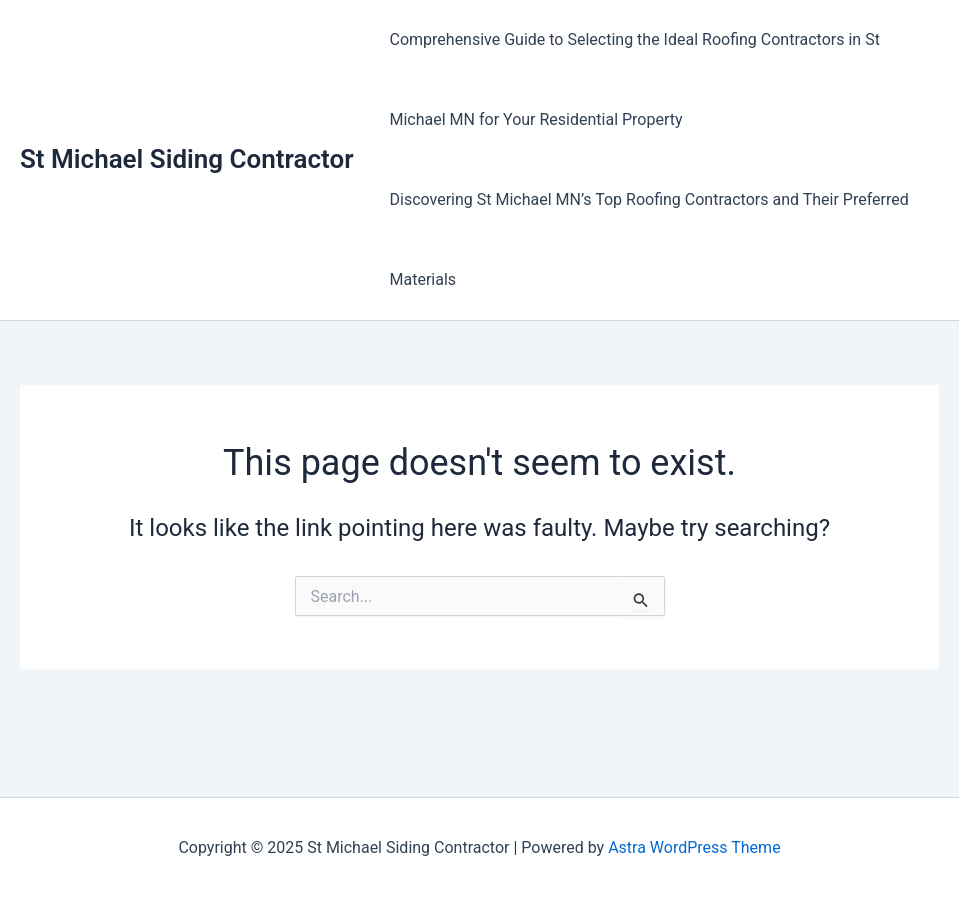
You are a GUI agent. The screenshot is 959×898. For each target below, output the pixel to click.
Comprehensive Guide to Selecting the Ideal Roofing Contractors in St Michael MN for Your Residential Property (635, 79)
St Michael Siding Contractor (187, 159)
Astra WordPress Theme (694, 847)
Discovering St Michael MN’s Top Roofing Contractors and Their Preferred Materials (649, 239)
